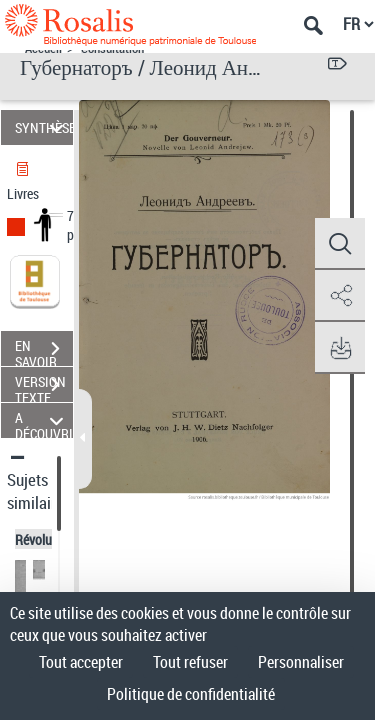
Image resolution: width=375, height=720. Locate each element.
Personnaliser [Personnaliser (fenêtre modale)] (301, 662)
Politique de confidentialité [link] (191, 694)
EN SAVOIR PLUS (44, 351)
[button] (340, 244)
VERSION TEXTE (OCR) (44, 387)
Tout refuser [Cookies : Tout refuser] (190, 662)
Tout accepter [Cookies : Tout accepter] (81, 662)
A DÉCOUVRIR (44, 420)
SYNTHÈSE (44, 127)
